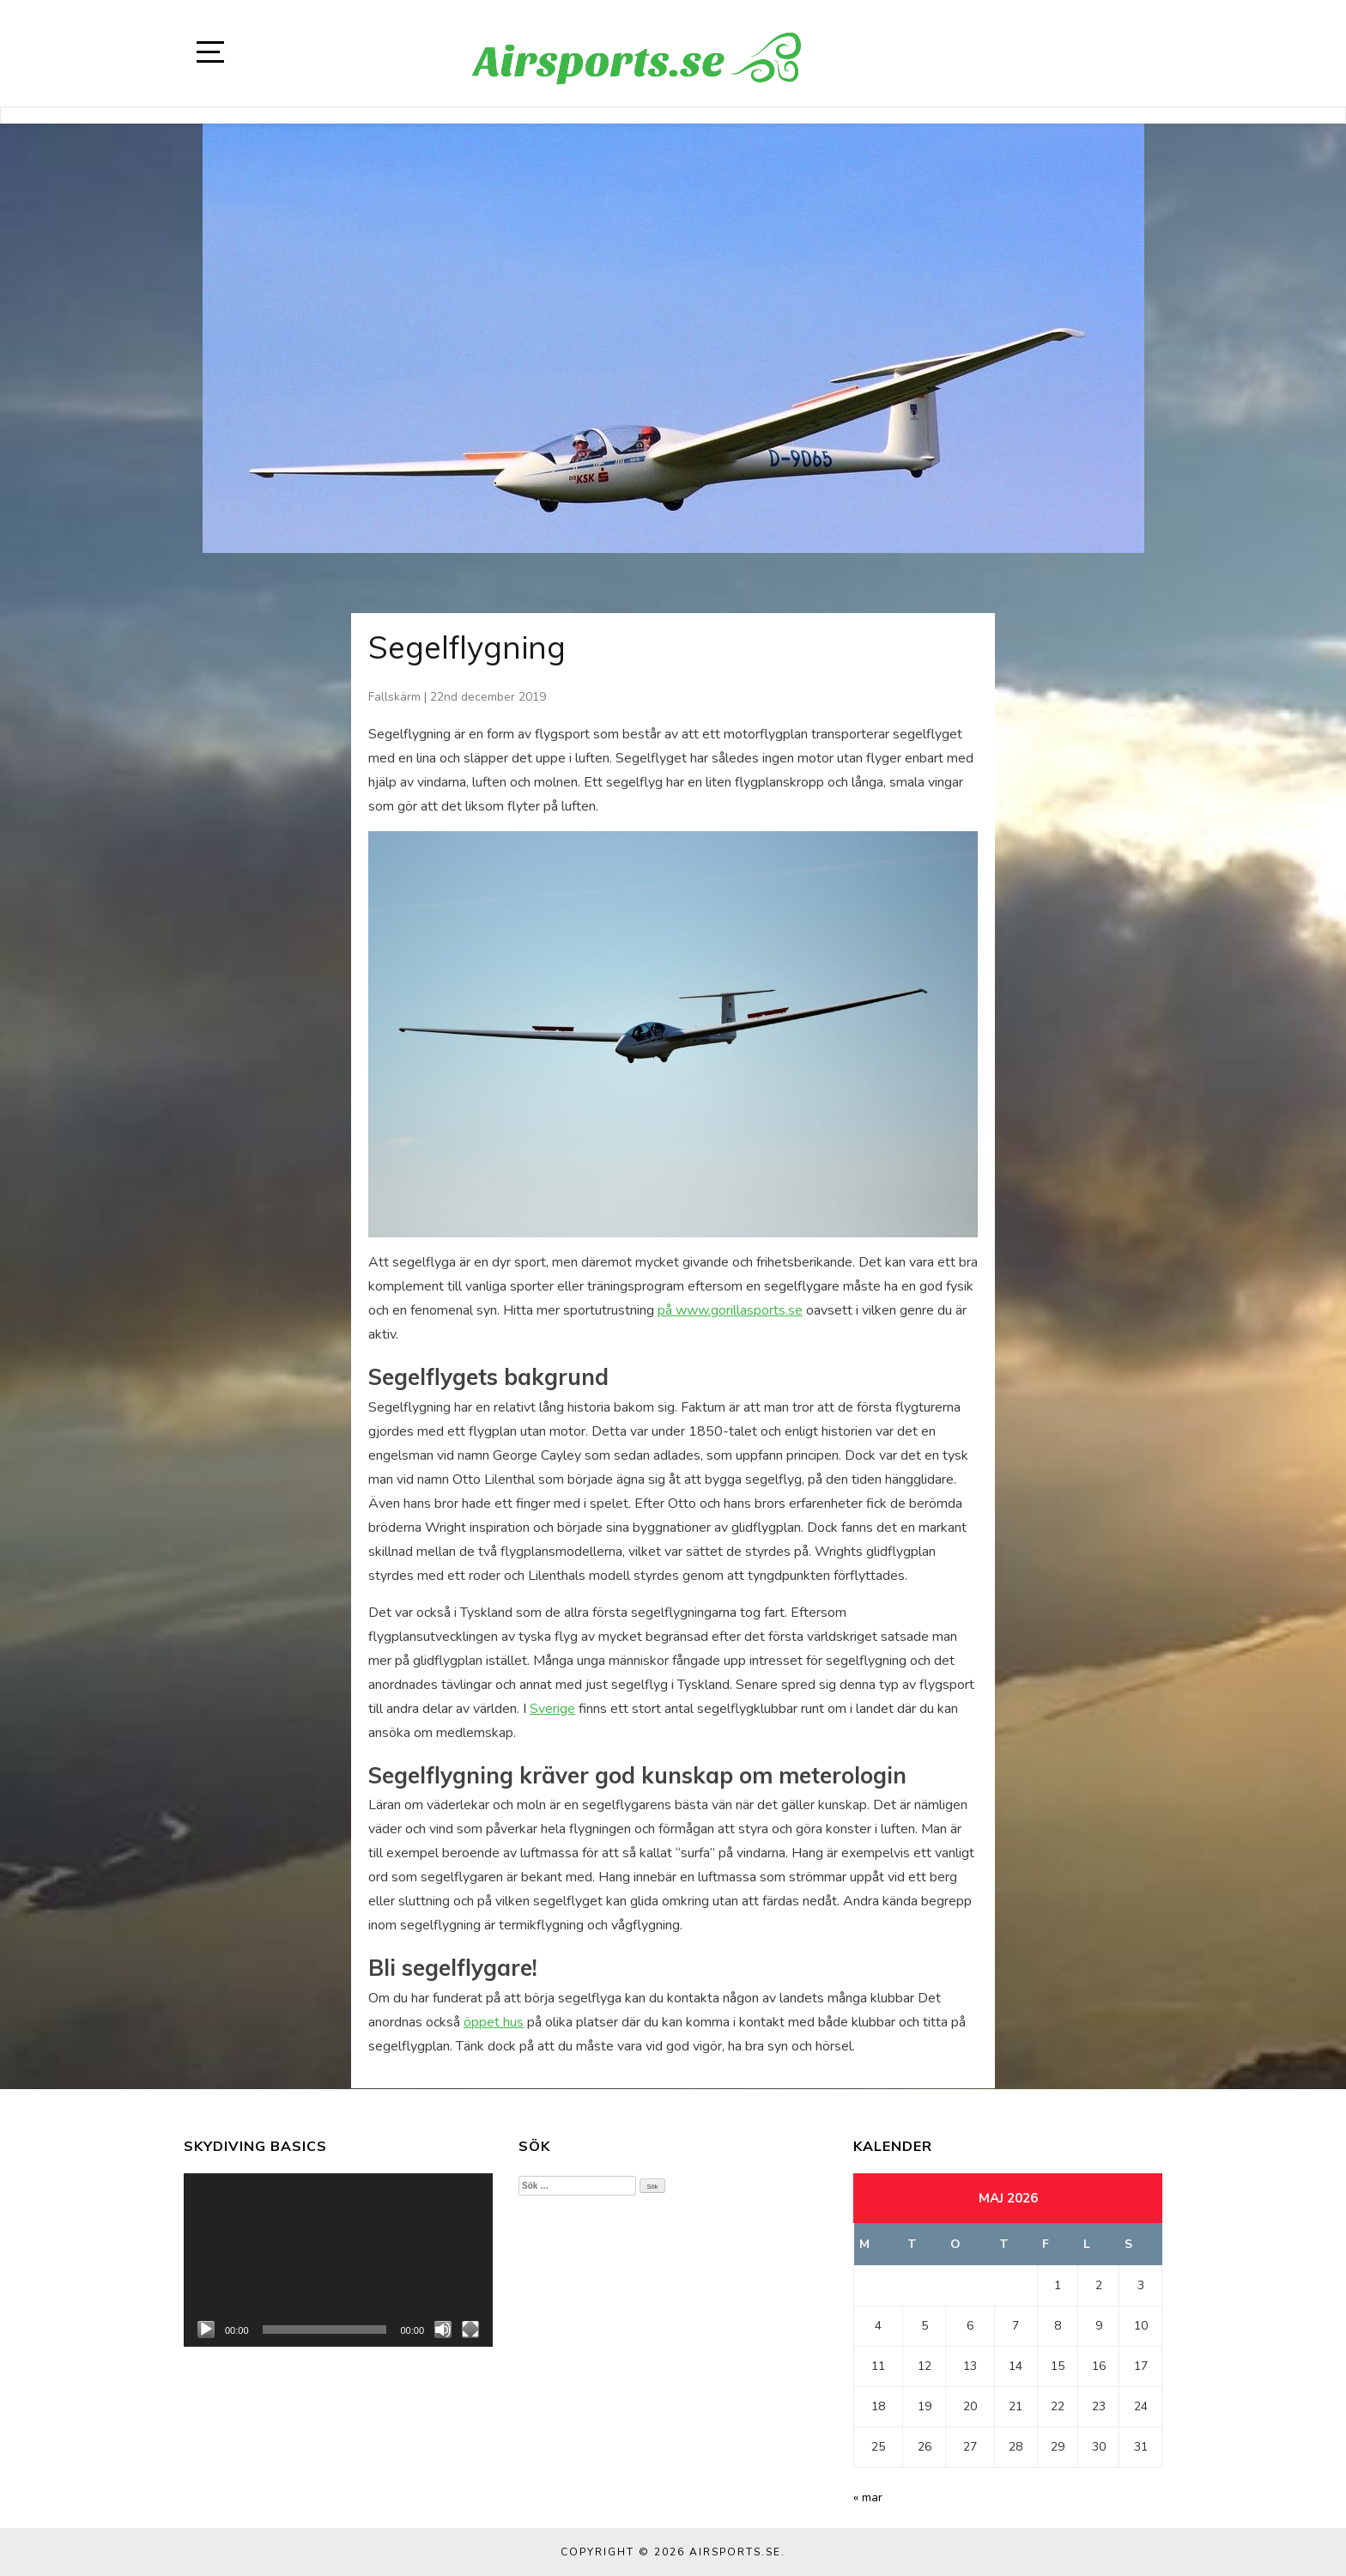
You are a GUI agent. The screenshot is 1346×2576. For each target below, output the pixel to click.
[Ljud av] (443, 2329)
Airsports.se (735, 2552)
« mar (867, 2497)
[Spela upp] (206, 2329)
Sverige (552, 1708)
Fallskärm (394, 697)
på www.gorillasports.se (730, 1310)
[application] (338, 2260)
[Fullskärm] (470, 2329)
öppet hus (494, 2022)
